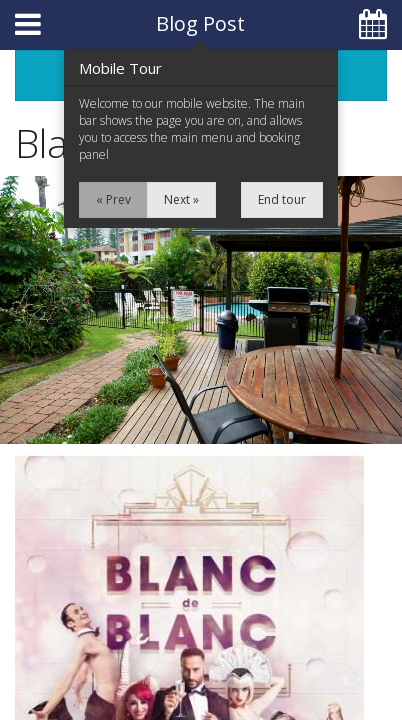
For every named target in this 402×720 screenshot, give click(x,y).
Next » (181, 199)
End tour (282, 199)
